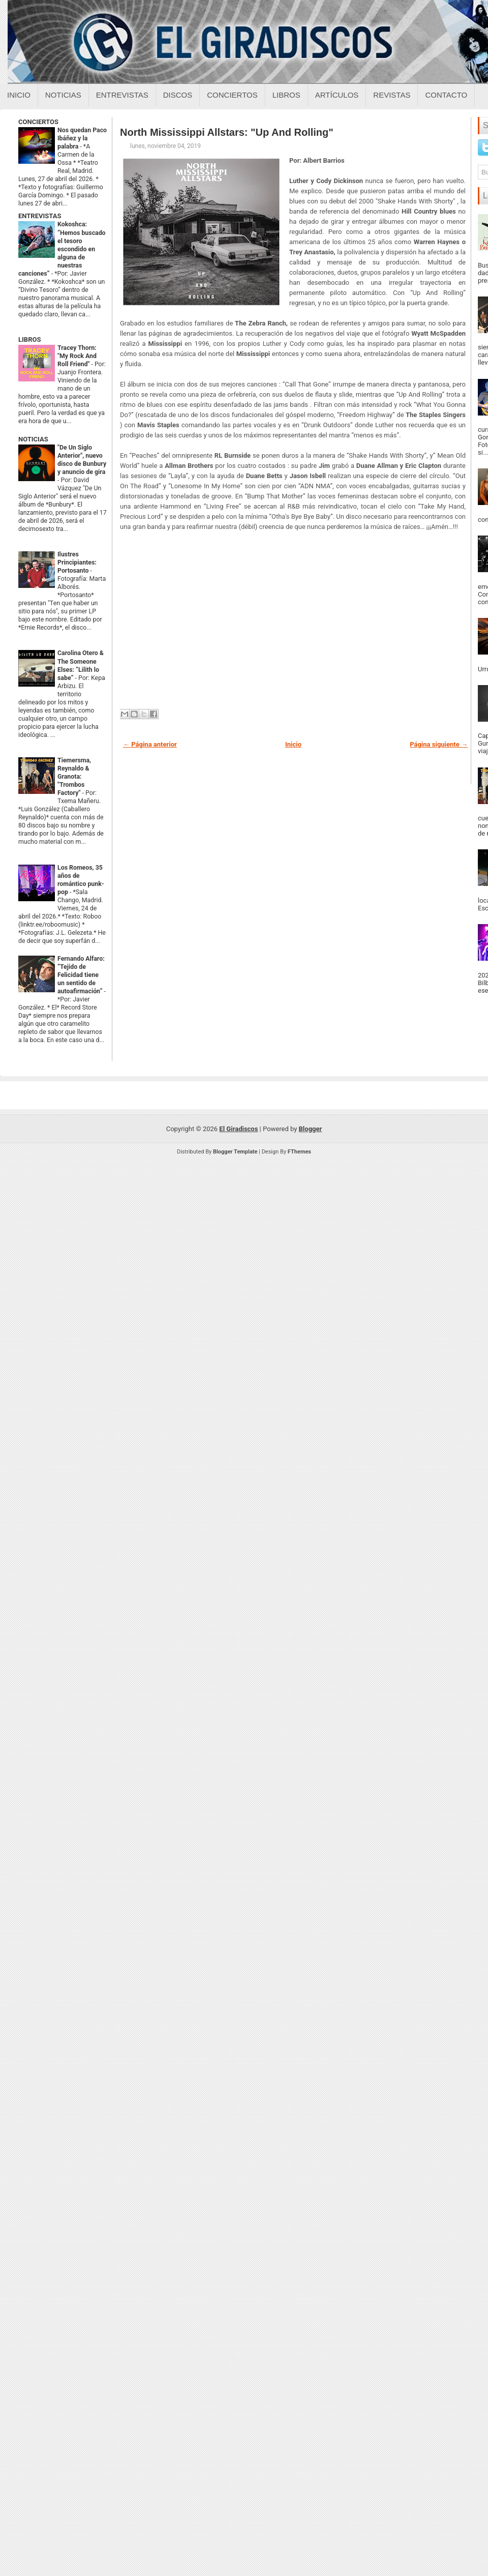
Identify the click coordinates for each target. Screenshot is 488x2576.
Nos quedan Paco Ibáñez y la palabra (82, 138)
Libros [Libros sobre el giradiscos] (286, 95)
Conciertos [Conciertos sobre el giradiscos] (232, 95)
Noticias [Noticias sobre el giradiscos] (63, 95)
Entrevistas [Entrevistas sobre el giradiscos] (122, 95)
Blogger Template (235, 1151)
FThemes (299, 1151)
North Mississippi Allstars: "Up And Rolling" (226, 132)
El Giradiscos (238, 1129)
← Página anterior (150, 744)
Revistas (391, 95)
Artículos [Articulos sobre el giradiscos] (337, 95)
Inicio (18, 95)
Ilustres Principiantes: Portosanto (77, 562)
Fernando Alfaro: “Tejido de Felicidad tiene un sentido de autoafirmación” (81, 975)
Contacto (446, 95)
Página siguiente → (439, 744)
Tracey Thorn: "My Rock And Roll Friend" (77, 356)
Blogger (310, 1129)
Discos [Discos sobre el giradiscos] (178, 95)
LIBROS (29, 339)
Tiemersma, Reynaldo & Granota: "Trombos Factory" (74, 776)
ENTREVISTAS (39, 216)
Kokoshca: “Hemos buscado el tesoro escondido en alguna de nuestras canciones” (62, 249)
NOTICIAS (33, 439)
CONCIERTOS (38, 122)
